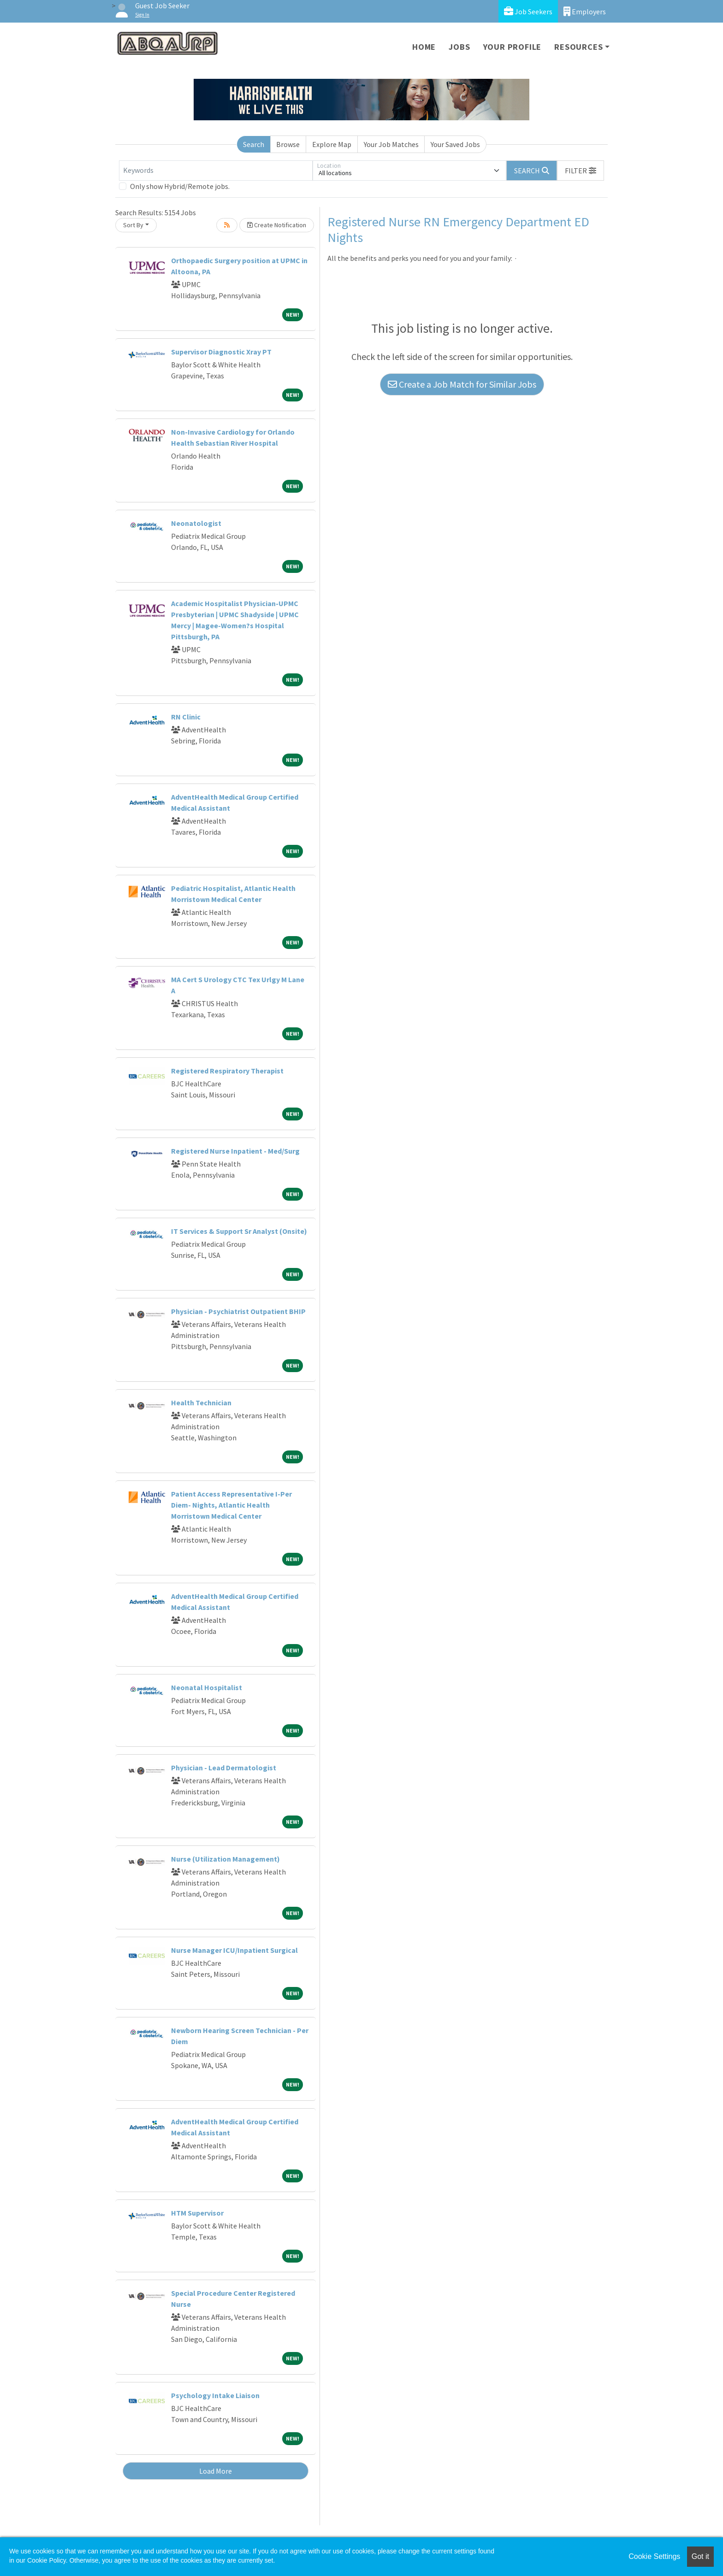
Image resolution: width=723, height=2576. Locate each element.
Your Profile (512, 46)
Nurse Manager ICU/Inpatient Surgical (234, 1950)
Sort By (133, 225)
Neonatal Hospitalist (206, 1687)
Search (253, 144)
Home (424, 46)
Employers (584, 11)
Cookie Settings (654, 2556)
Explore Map (331, 144)
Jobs (459, 46)
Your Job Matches (391, 144)
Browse (288, 144)
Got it (700, 2556)
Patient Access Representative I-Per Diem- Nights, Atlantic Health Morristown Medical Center (231, 1505)
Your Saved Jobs (455, 144)
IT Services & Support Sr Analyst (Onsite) (239, 1231)
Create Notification (276, 225)
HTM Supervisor (197, 2212)
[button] (580, 170)
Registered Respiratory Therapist (227, 1070)
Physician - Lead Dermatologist (223, 1767)
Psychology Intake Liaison (215, 2395)
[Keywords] (216, 170)
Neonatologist (196, 523)
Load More (215, 2471)
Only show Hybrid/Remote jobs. (180, 186)
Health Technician (201, 1402)
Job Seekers (528, 11)
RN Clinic (186, 716)
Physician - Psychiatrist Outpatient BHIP (238, 1311)
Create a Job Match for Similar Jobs (462, 384)
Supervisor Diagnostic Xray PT (221, 351)
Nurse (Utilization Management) (225, 1858)
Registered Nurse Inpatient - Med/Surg (235, 1150)
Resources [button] (578, 46)
